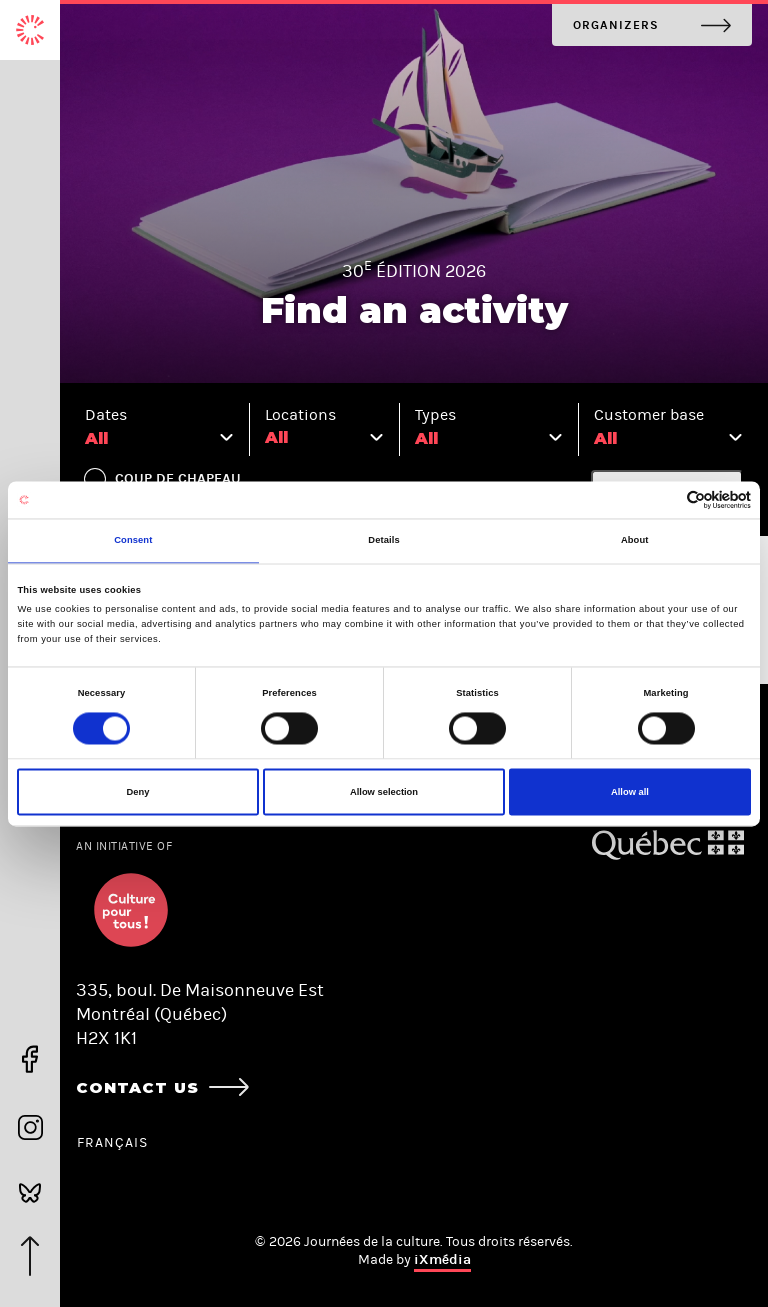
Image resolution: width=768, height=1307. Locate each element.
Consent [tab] (133, 541)
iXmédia (442, 1259)
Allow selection (384, 792)
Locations (300, 414)
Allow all (630, 792)
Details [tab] (383, 541)
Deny (138, 792)
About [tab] (635, 541)
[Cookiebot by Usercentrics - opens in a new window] (663, 499)
